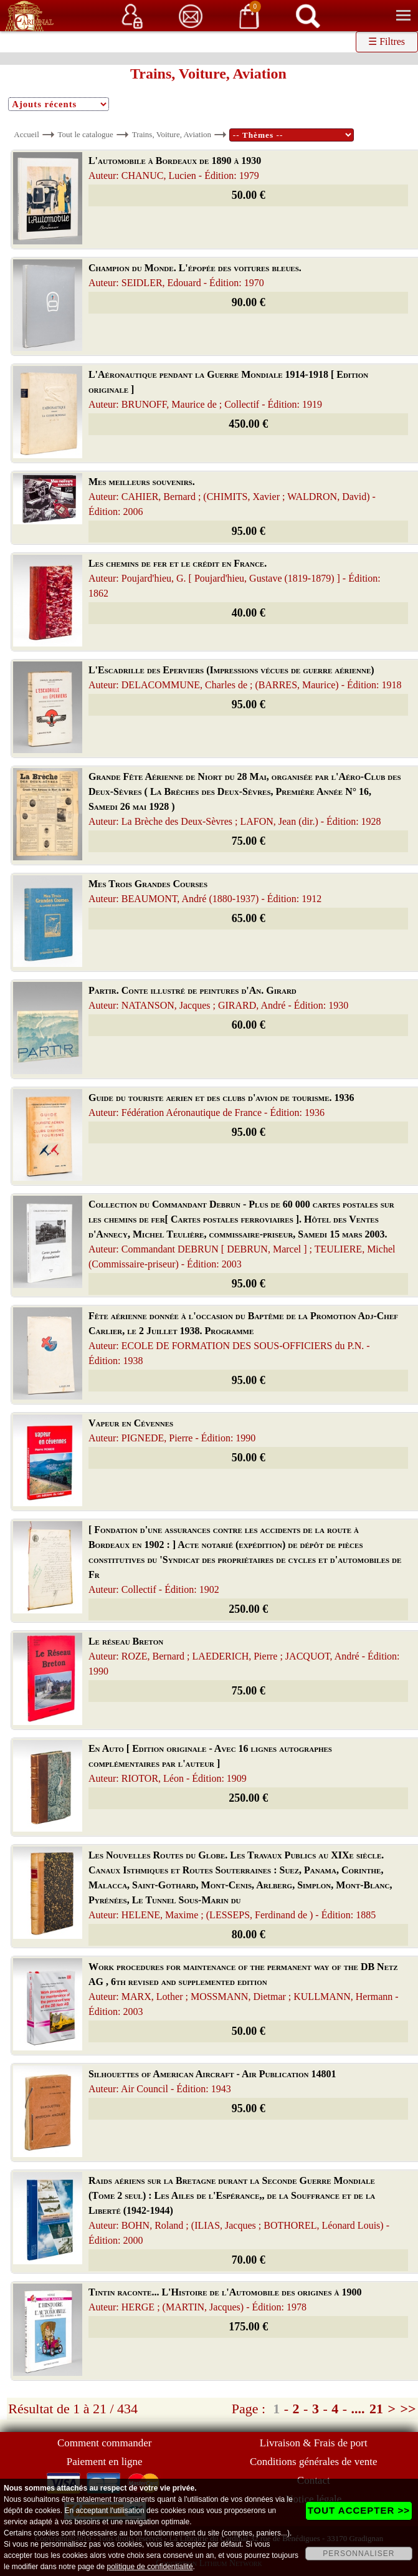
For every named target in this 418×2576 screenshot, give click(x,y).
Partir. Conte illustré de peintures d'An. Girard (218, 998)
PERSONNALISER (358, 2553)
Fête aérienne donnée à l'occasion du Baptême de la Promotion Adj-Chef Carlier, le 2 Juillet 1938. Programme (243, 1338)
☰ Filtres (386, 41)
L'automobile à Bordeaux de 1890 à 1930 (174, 168)
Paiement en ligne (105, 2462)
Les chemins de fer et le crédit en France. (234, 578)
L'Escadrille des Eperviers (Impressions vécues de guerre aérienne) (245, 677)
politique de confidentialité (149, 2566)
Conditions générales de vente (313, 2462)
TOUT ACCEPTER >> (359, 2510)
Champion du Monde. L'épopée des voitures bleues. (195, 275)
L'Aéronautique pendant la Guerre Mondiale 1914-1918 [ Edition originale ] (228, 389)
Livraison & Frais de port (314, 2443)
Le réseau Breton (244, 1656)
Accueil (26, 134)
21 (376, 2408)
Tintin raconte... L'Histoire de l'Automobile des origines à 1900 (225, 2299)
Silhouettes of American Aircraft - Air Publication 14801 (212, 2081)
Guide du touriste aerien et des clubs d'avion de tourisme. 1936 (221, 1105)
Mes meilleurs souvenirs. (232, 496)
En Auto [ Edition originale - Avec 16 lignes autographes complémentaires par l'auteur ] (210, 1763)
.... (358, 2408)
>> (408, 2408)
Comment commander (104, 2443)
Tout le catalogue (85, 134)
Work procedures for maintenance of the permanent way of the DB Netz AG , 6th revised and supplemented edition (243, 1989)
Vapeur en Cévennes (171, 1430)
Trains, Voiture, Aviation (171, 134)
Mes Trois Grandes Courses (204, 891)
